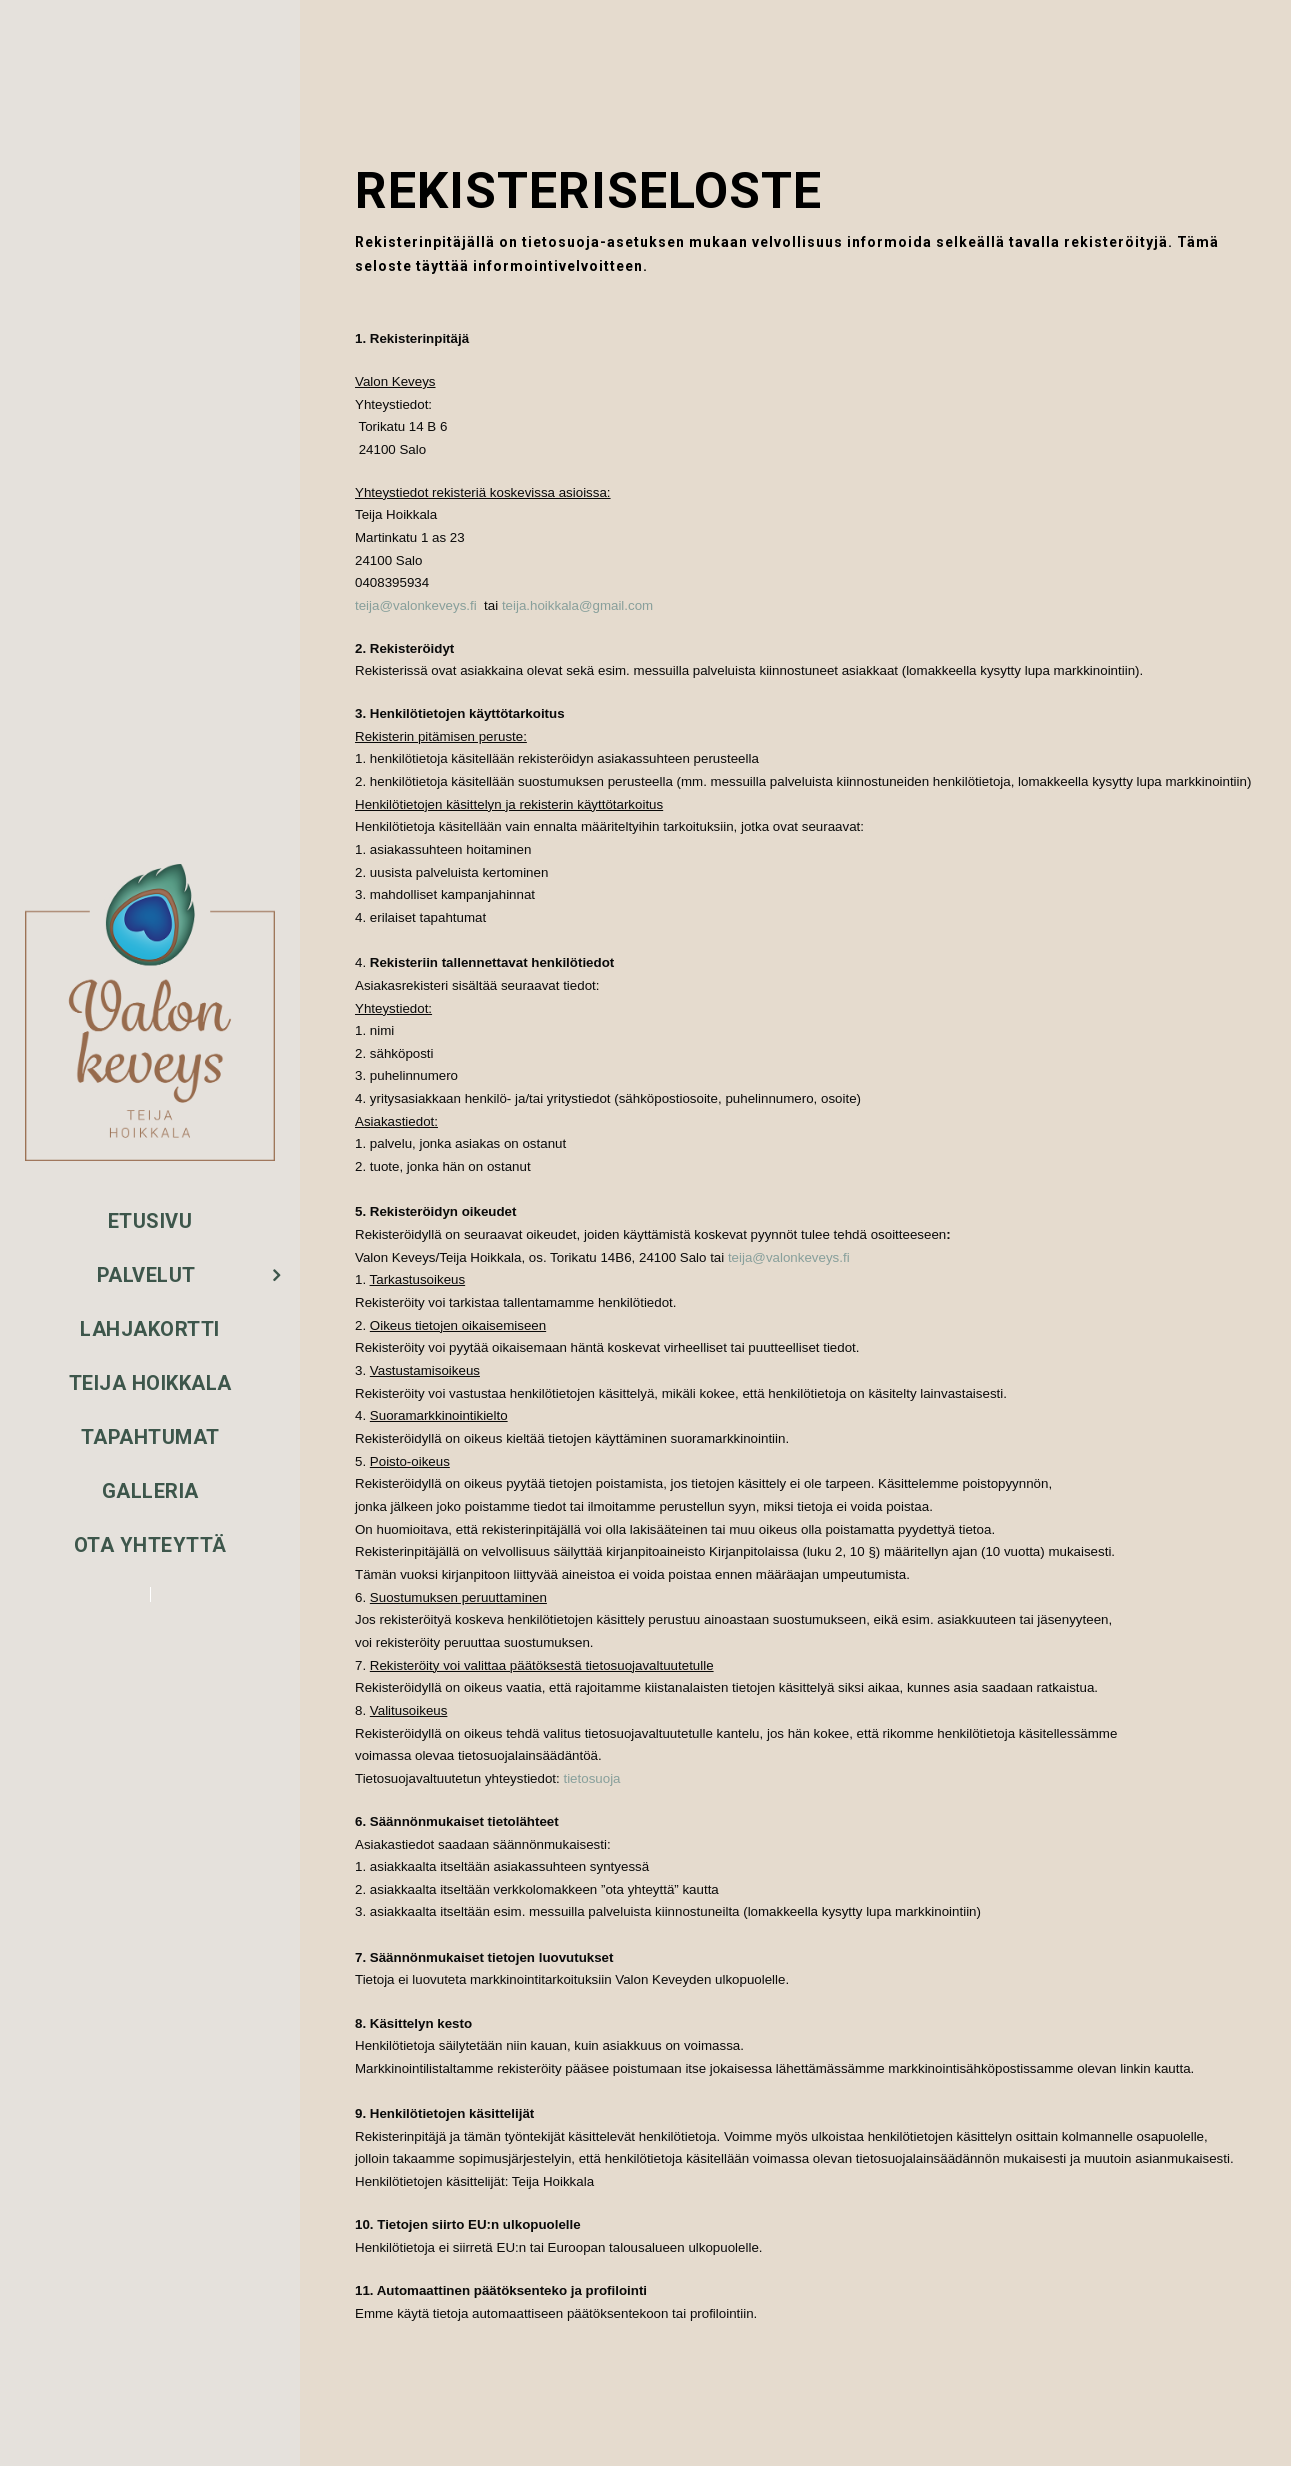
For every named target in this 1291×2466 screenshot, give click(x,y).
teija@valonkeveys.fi (416, 605)
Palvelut (146, 1275)
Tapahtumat (150, 1437)
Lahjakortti (150, 1329)
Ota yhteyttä (150, 1545)
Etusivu (150, 1221)
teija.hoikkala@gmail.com (577, 605)
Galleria (150, 1491)
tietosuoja (591, 1778)
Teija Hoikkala (150, 1383)
